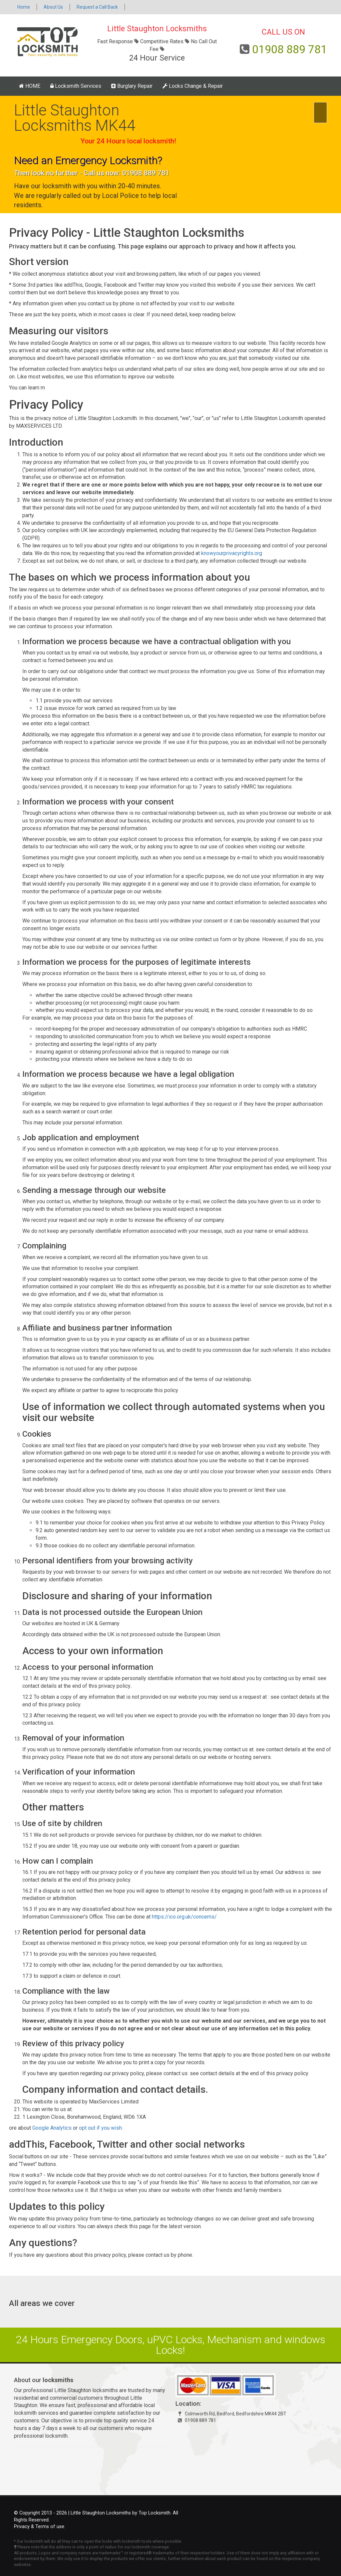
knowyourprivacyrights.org (231, 553)
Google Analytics (52, 2128)
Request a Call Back (97, 7)
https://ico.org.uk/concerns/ (184, 1917)
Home (23, 7)
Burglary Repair (132, 86)
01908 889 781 (289, 49)
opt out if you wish (100, 2128)
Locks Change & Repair (193, 86)
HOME (29, 86)
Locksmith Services (75, 86)
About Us (53, 7)
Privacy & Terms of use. (39, 2526)
